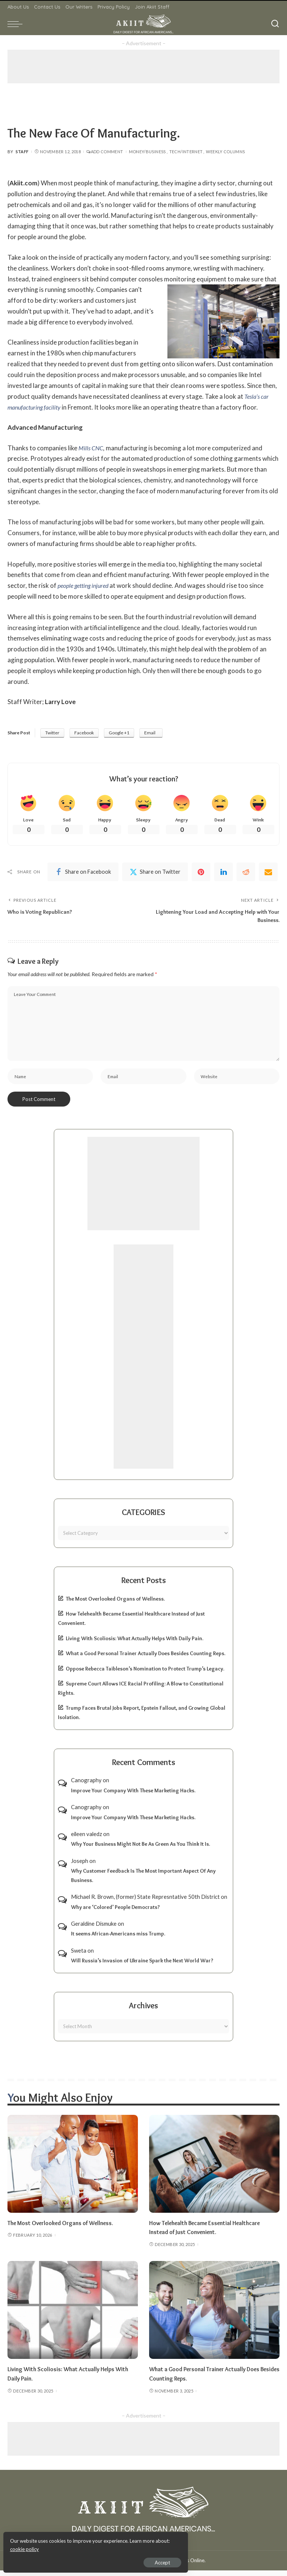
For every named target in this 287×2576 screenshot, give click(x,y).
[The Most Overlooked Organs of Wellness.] (72, 2169)
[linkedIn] (223, 873)
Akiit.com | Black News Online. (172, 2566)
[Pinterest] (201, 873)
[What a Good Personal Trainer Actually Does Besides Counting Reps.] (214, 2315)
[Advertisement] (143, 66)
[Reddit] (246, 873)
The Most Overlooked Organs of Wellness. (115, 1604)
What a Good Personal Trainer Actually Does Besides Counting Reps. (145, 1659)
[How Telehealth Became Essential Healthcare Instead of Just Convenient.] (214, 2169)
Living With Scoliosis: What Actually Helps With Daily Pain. (134, 1644)
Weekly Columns (225, 151)
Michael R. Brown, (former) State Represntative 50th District (145, 1902)
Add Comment (104, 151)
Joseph (79, 1866)
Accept (91, 2560)
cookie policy (94, 2546)
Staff (22, 151)
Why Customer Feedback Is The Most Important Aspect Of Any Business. (143, 1881)
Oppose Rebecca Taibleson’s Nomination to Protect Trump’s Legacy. (145, 1674)
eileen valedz (86, 1839)
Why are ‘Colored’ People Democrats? (115, 1912)
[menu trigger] (16, 24)
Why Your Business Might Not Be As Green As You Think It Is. (140, 1849)
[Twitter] (155, 873)
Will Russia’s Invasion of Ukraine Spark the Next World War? (142, 1966)
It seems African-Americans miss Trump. (118, 1939)
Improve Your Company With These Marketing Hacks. (133, 1796)
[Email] (268, 873)
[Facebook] (82, 873)
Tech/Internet (186, 151)
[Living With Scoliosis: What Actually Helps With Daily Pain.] (72, 2315)
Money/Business (147, 151)
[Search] (275, 24)
